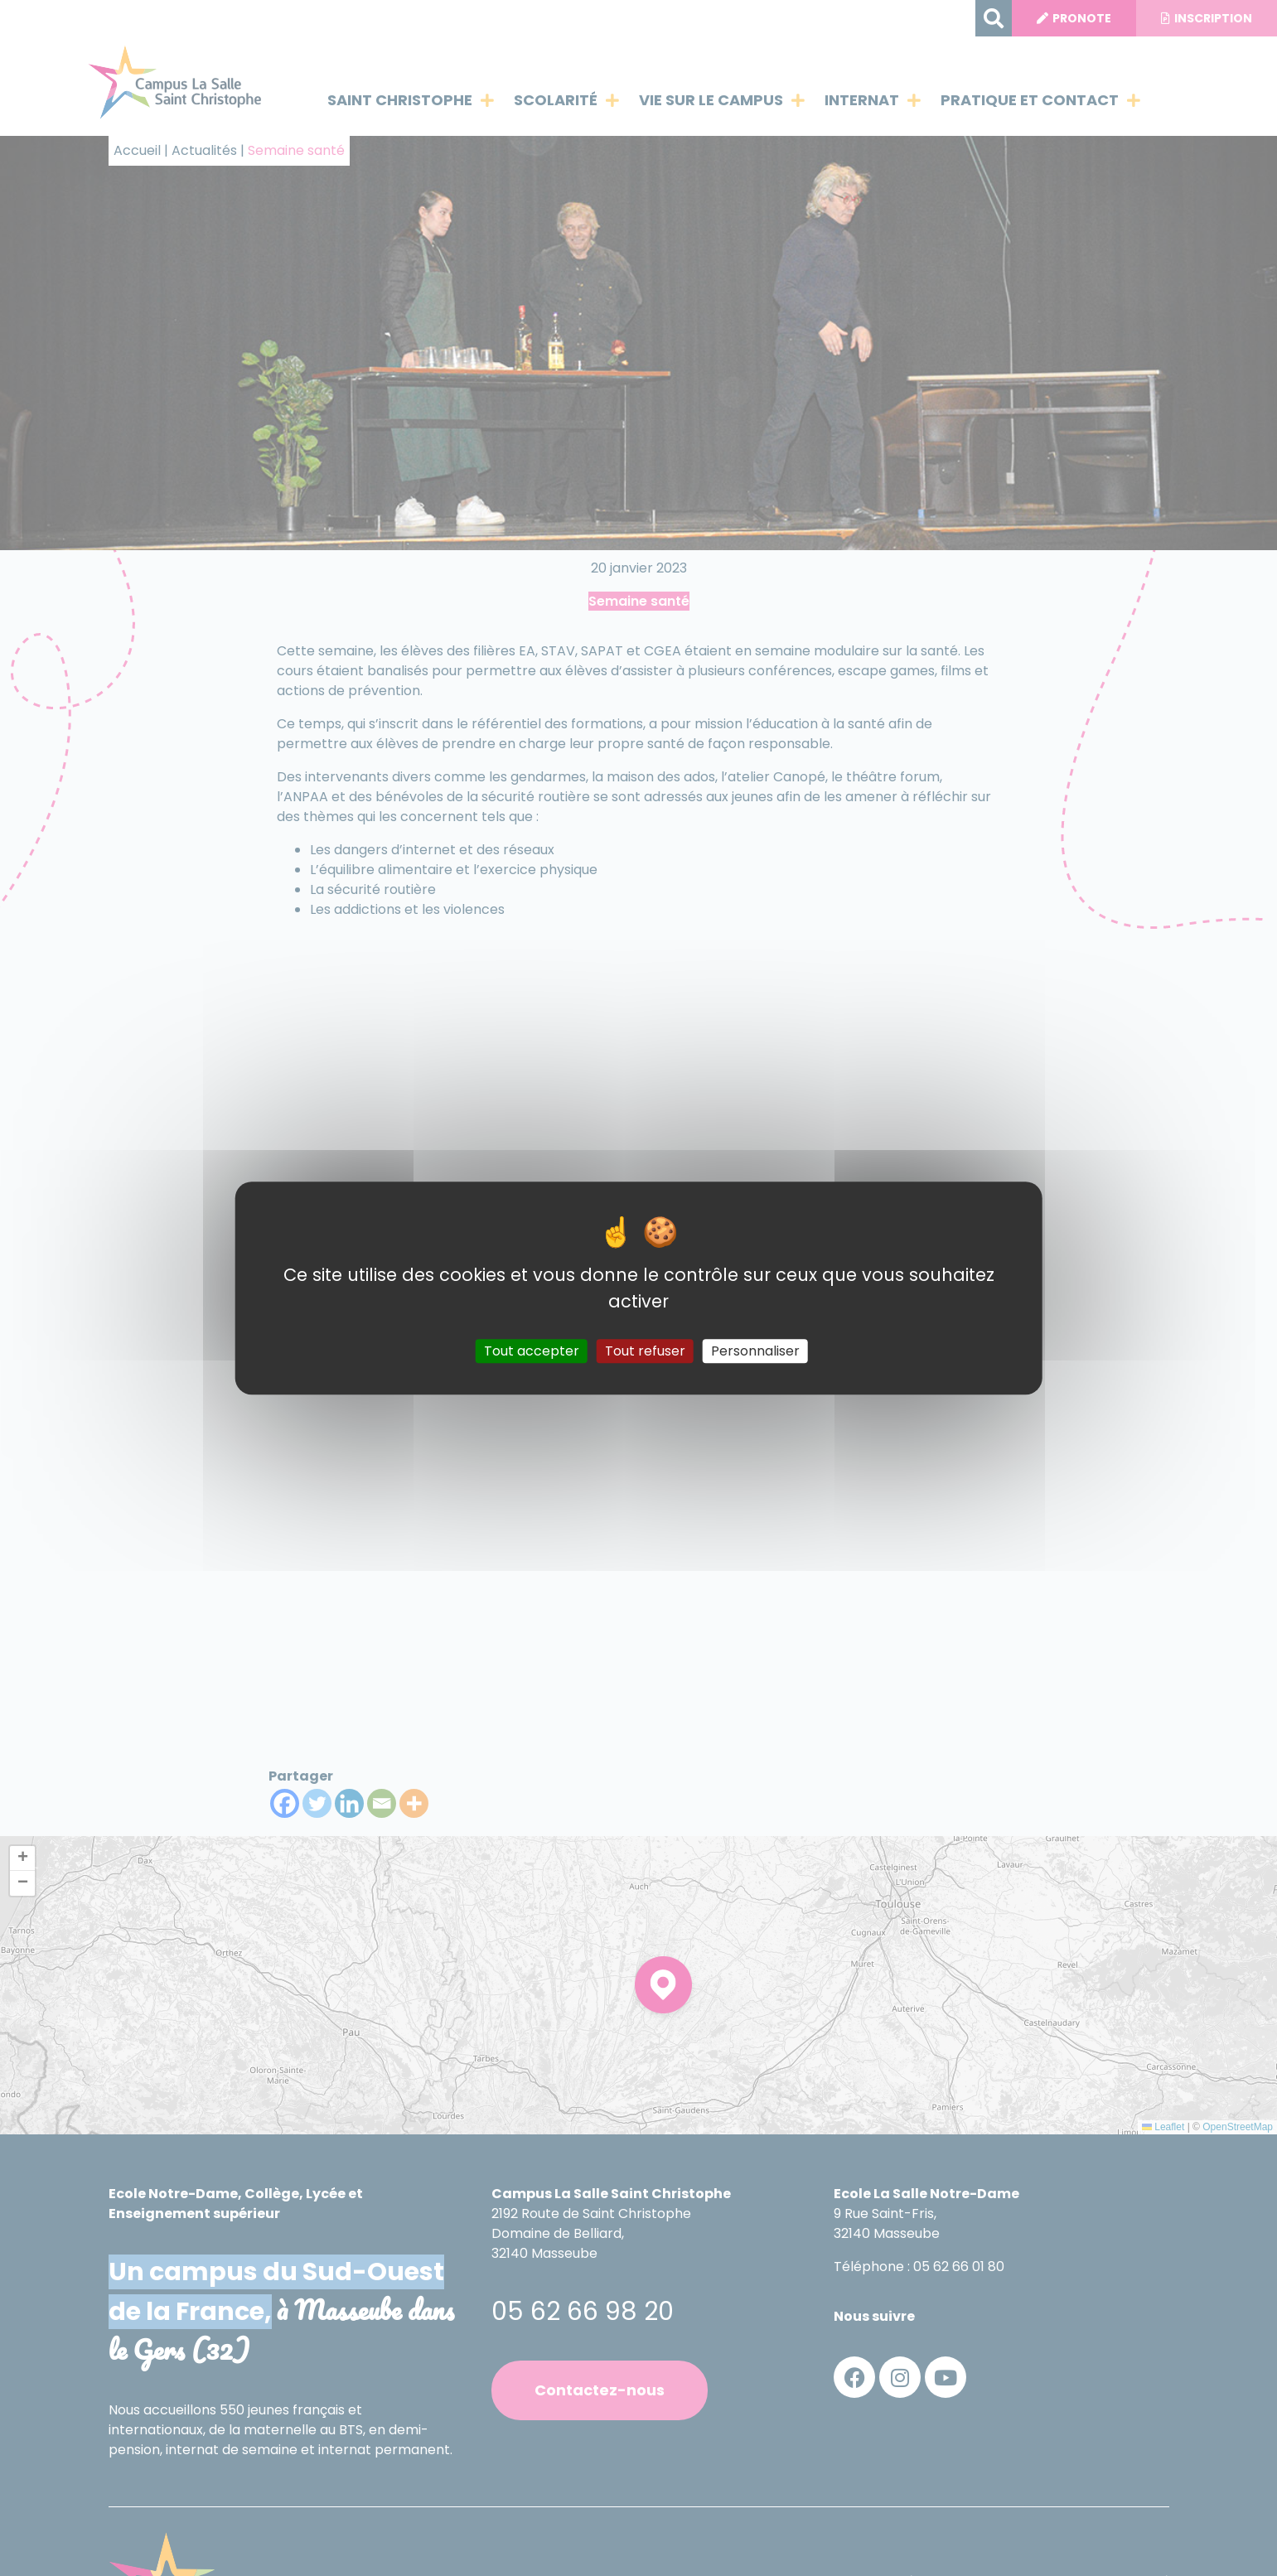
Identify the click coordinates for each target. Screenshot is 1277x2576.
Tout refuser (645, 1350)
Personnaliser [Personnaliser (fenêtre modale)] (755, 1350)
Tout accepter (531, 1350)
